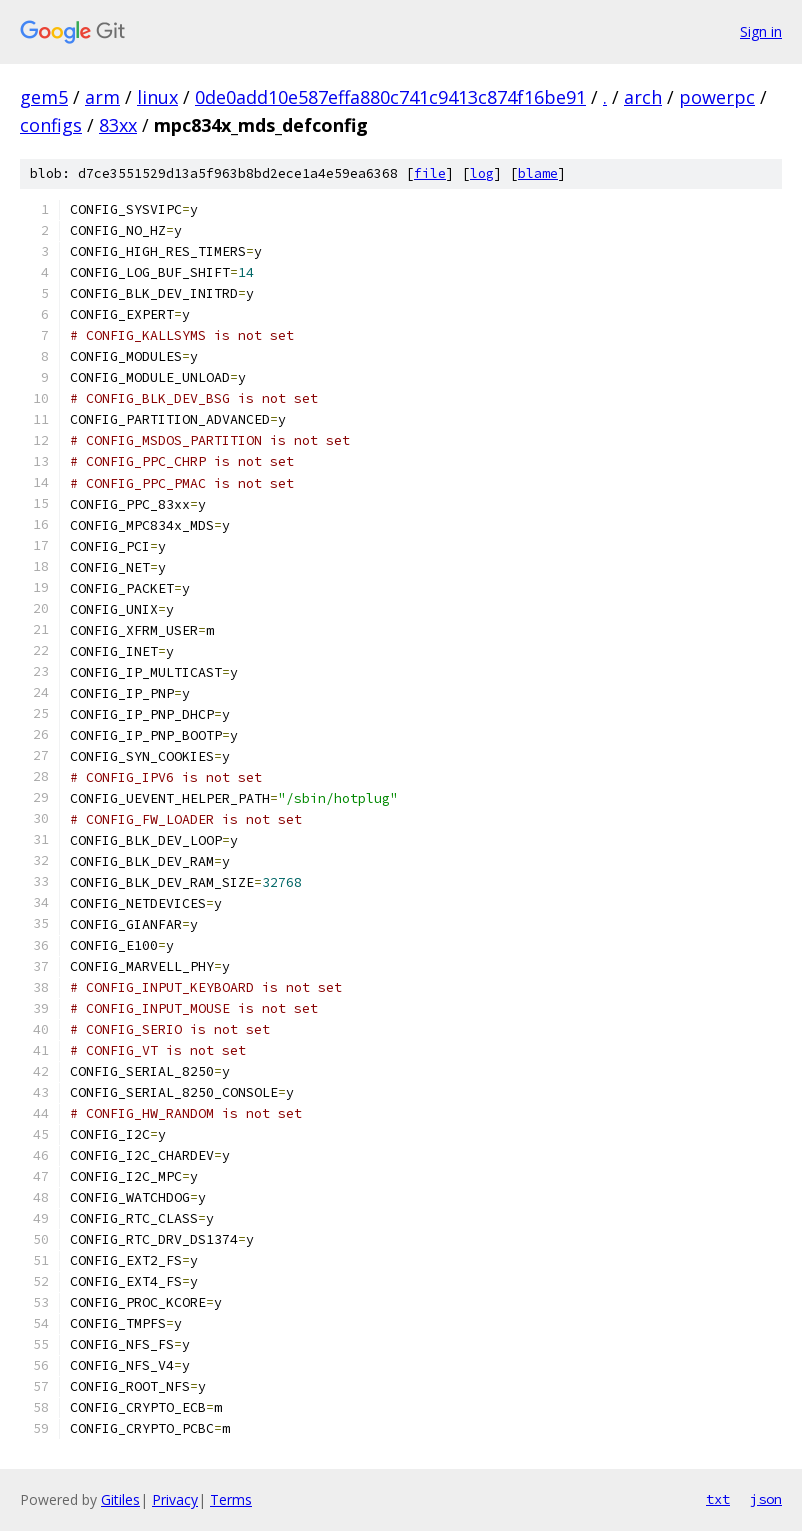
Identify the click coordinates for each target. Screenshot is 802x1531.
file (430, 173)
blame (538, 173)
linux (157, 97)
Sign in (761, 31)
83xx (118, 125)
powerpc (717, 97)
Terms (231, 1499)
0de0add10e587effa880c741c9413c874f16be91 (390, 97)
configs (51, 125)
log (482, 173)
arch (643, 97)
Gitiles (120, 1499)
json (766, 1499)
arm (102, 97)
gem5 (44, 97)
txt (718, 1499)
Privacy (175, 1499)
